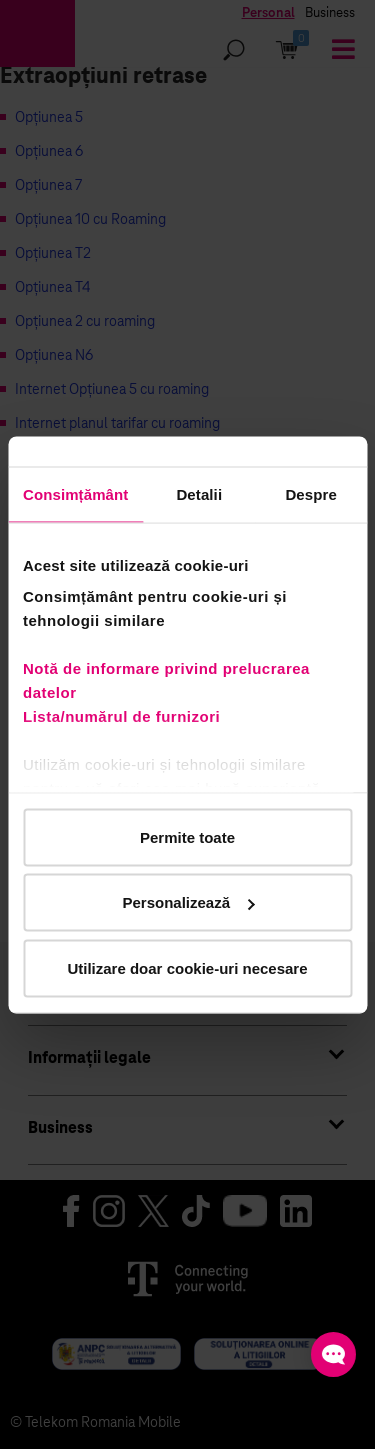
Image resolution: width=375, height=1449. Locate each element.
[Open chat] (333, 1354)
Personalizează (188, 902)
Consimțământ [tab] (75, 493)
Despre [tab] (310, 493)
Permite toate (187, 836)
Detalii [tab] (199, 493)
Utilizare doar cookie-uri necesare (187, 967)
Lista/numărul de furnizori (126, 716)
